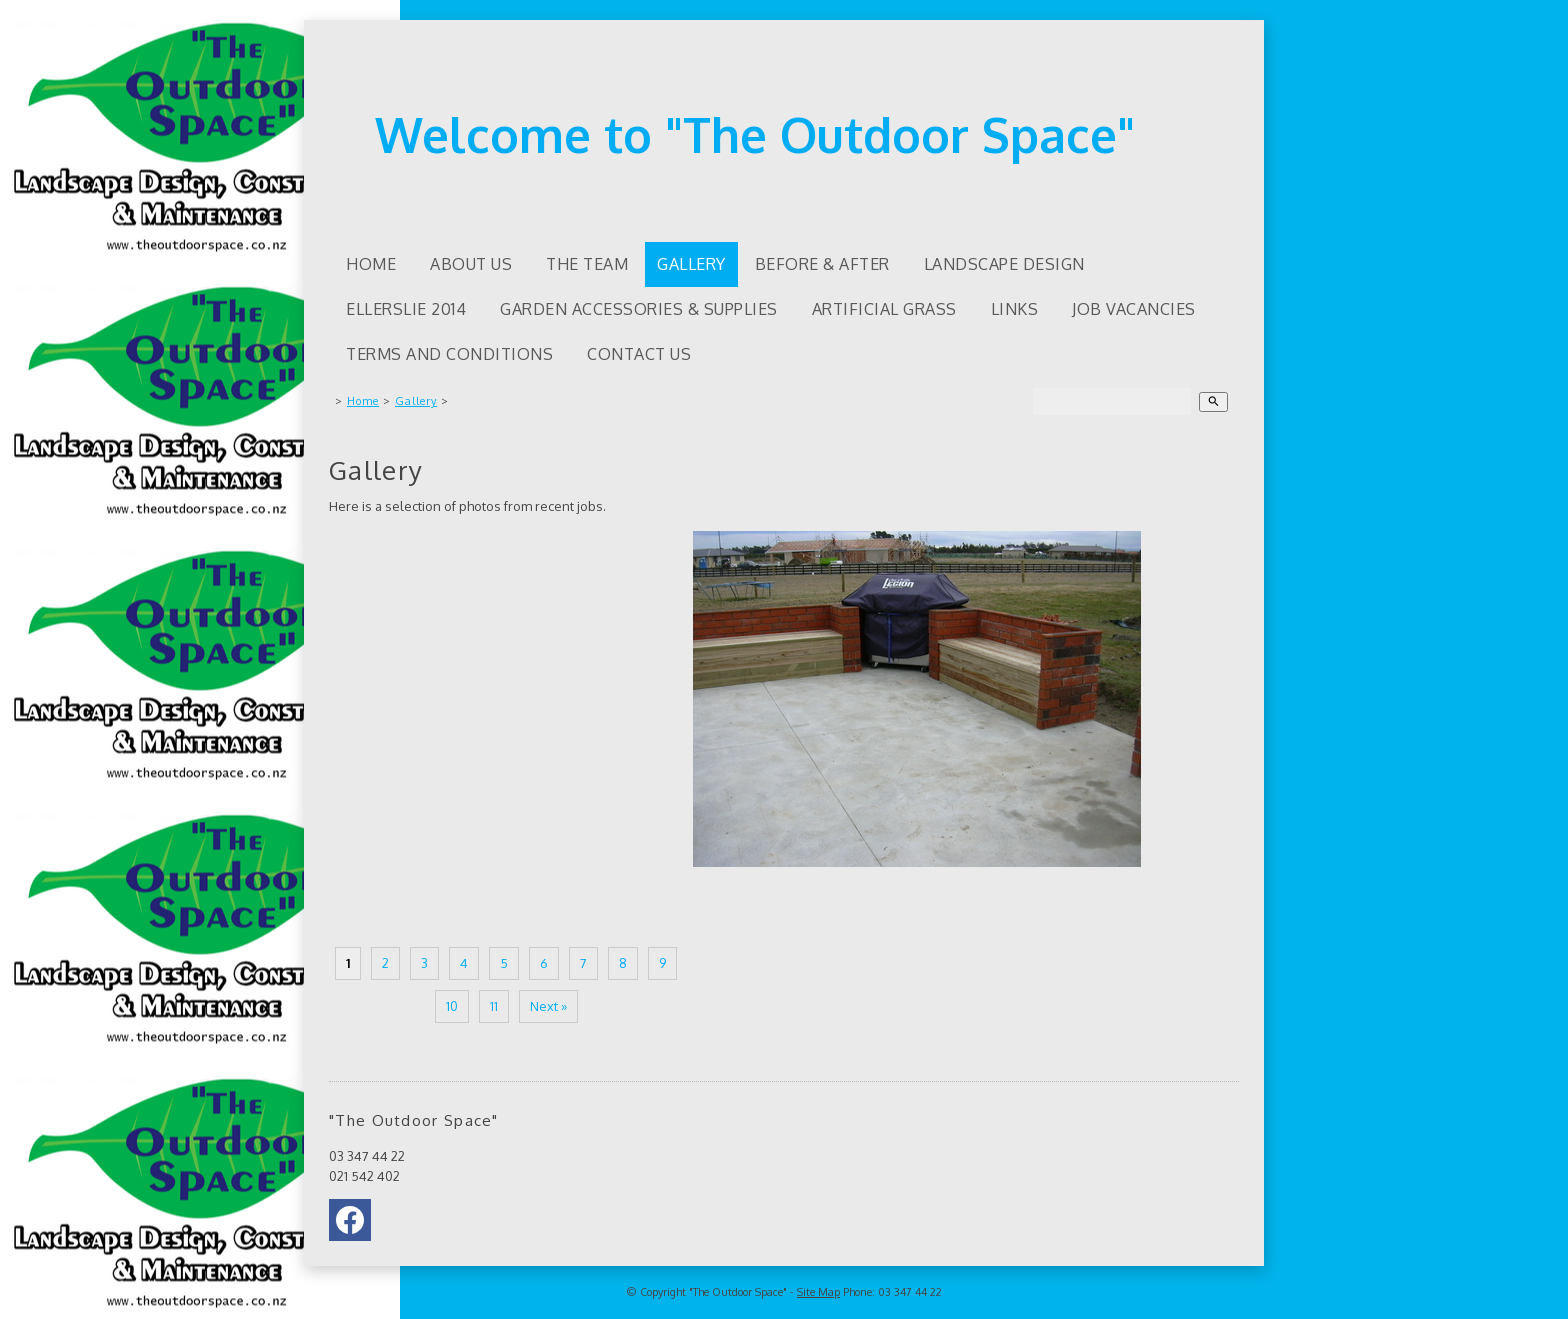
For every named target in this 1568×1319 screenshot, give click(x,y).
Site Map (818, 1292)
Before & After (822, 264)
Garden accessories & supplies (639, 309)
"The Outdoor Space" (738, 1292)
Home (371, 264)
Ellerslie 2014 (406, 309)
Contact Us (639, 354)
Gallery (691, 264)
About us (471, 264)
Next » (548, 1006)
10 (452, 1006)
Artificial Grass (884, 309)
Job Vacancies (1134, 309)
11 (494, 1006)
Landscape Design (1004, 264)
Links (1015, 309)
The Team (587, 264)
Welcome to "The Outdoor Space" (755, 134)
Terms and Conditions (449, 354)
